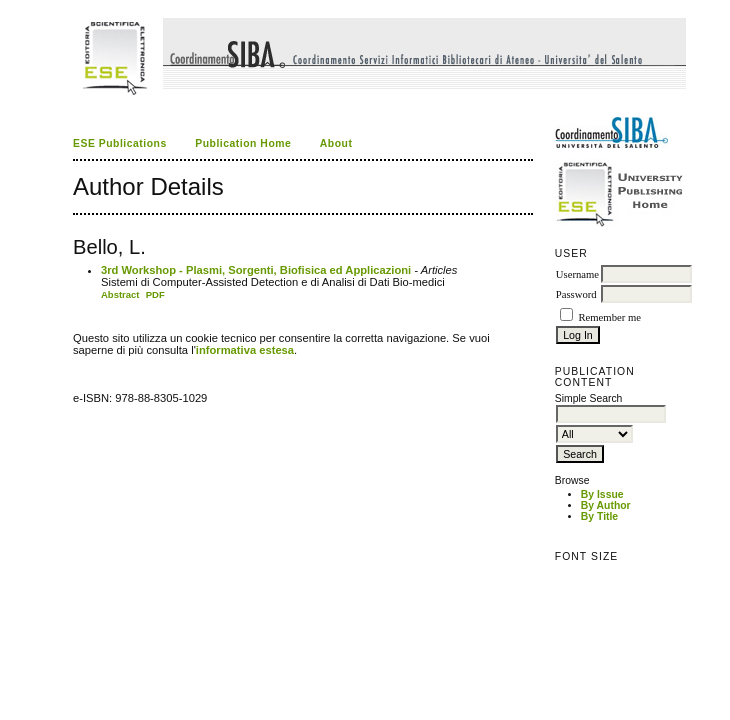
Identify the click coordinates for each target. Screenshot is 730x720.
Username (577, 274)
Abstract (120, 294)
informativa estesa (245, 350)
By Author (606, 505)
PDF (155, 294)
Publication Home (243, 143)
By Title (599, 516)
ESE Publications (120, 143)
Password (576, 294)
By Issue (602, 494)
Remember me (609, 317)
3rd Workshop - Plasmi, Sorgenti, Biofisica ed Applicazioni (256, 270)
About (336, 143)
